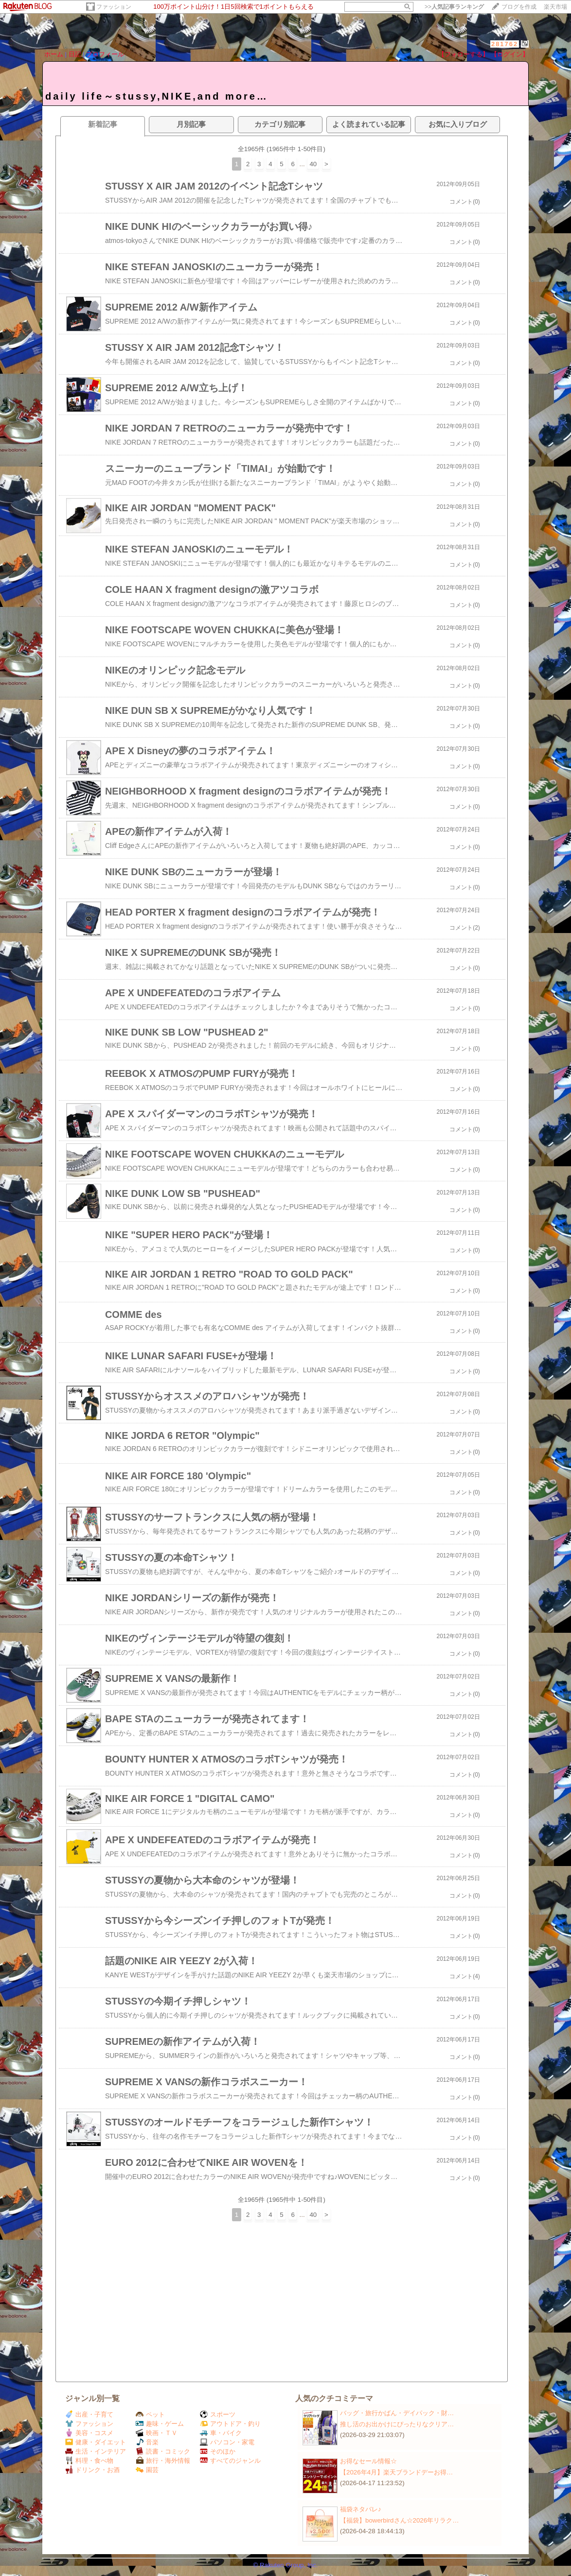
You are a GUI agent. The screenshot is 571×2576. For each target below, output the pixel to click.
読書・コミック (163, 2451)
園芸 (147, 2469)
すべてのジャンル (230, 2460)
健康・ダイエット (95, 2442)
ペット (150, 2414)
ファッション (113, 6)
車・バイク (221, 2433)
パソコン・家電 (227, 2442)
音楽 (147, 2442)
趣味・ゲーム (160, 2423)
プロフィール (105, 54)
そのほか (217, 2451)
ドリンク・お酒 (92, 2469)
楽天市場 (555, 6)
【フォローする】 (463, 54)
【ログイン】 (510, 54)
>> (454, 6)
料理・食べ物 (89, 2460)
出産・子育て (89, 2414)
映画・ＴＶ (157, 2433)
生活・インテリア (95, 2451)
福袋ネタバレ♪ (360, 2509)
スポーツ (217, 2414)
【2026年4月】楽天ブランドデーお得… (396, 2472)
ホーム (53, 54)
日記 (75, 54)
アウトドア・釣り (230, 2423)
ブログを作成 (518, 6)
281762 (504, 44)
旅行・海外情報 (163, 2460)
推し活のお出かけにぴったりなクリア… (397, 2424)
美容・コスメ (89, 2433)
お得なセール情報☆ (368, 2461)
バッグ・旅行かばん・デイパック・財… (397, 2413)
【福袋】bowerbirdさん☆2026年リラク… (399, 2520)
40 (313, 164)
